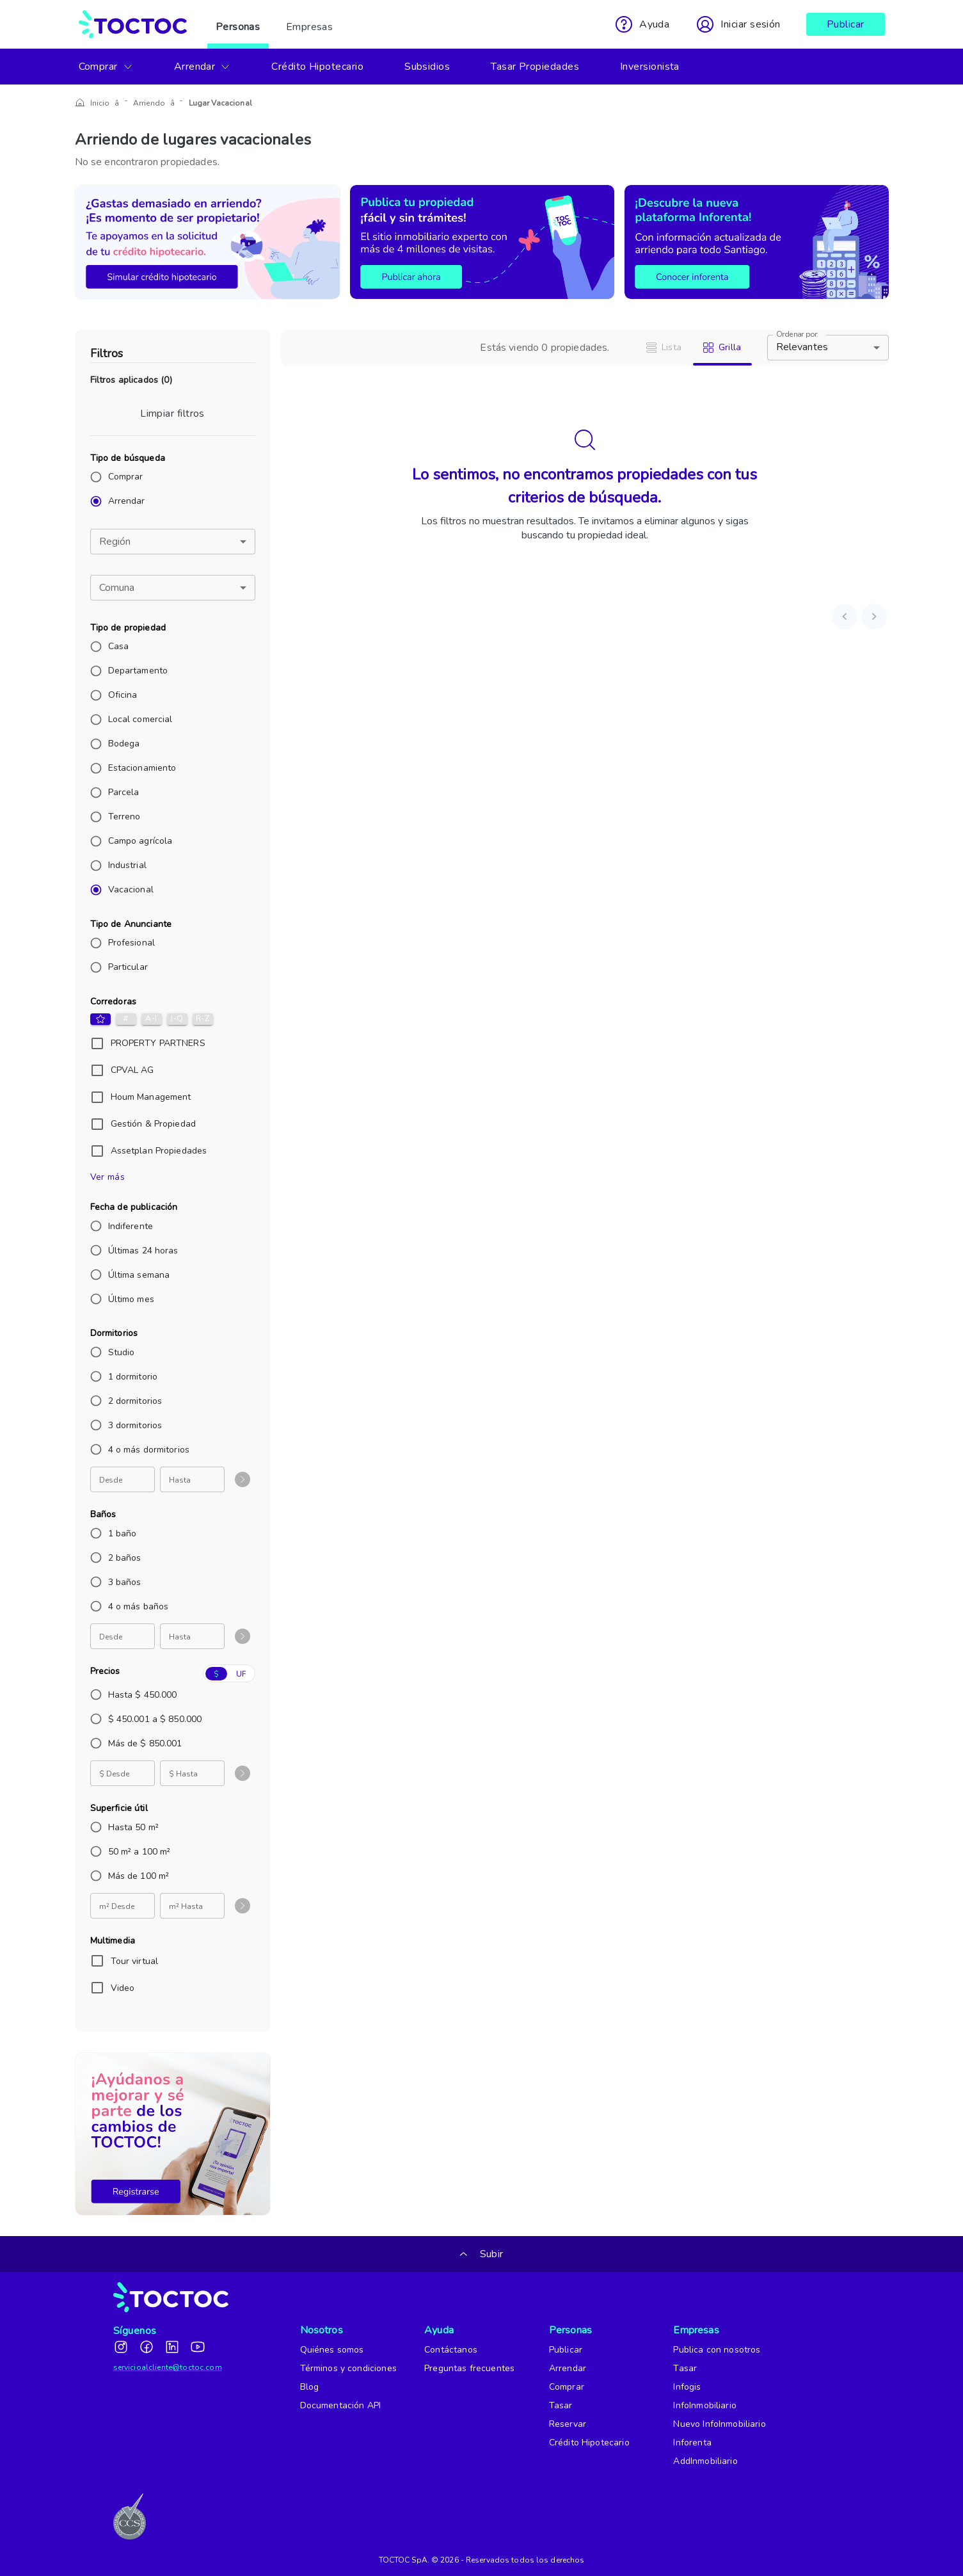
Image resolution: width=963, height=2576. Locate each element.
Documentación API (340, 2405)
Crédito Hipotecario (317, 67)
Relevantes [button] (802, 347)
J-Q (177, 1019)
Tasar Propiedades (535, 67)
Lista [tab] (664, 347)
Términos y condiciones (348, 2368)
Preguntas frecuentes (469, 2368)
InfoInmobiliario (704, 2405)
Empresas (309, 24)
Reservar (567, 2424)
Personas (238, 24)
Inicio (100, 103)
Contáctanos (450, 2350)
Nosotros (319, 2330)
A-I (151, 1019)
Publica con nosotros (716, 2350)
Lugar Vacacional (207, 103)
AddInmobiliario (705, 2461)
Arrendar (202, 67)
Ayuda (439, 2330)
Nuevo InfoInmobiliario (719, 2424)
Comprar (105, 67)
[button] (172, 541)
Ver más (107, 1177)
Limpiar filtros (172, 414)
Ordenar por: (797, 334)
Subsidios (427, 67)
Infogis (687, 2387)
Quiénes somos (332, 2350)
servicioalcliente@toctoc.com (167, 2367)
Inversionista (650, 67)
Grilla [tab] (722, 347)
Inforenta (692, 2442)
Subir (481, 2254)
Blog (309, 2387)
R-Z (203, 1019)
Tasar (561, 2405)
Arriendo (143, 103)
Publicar (845, 24)
